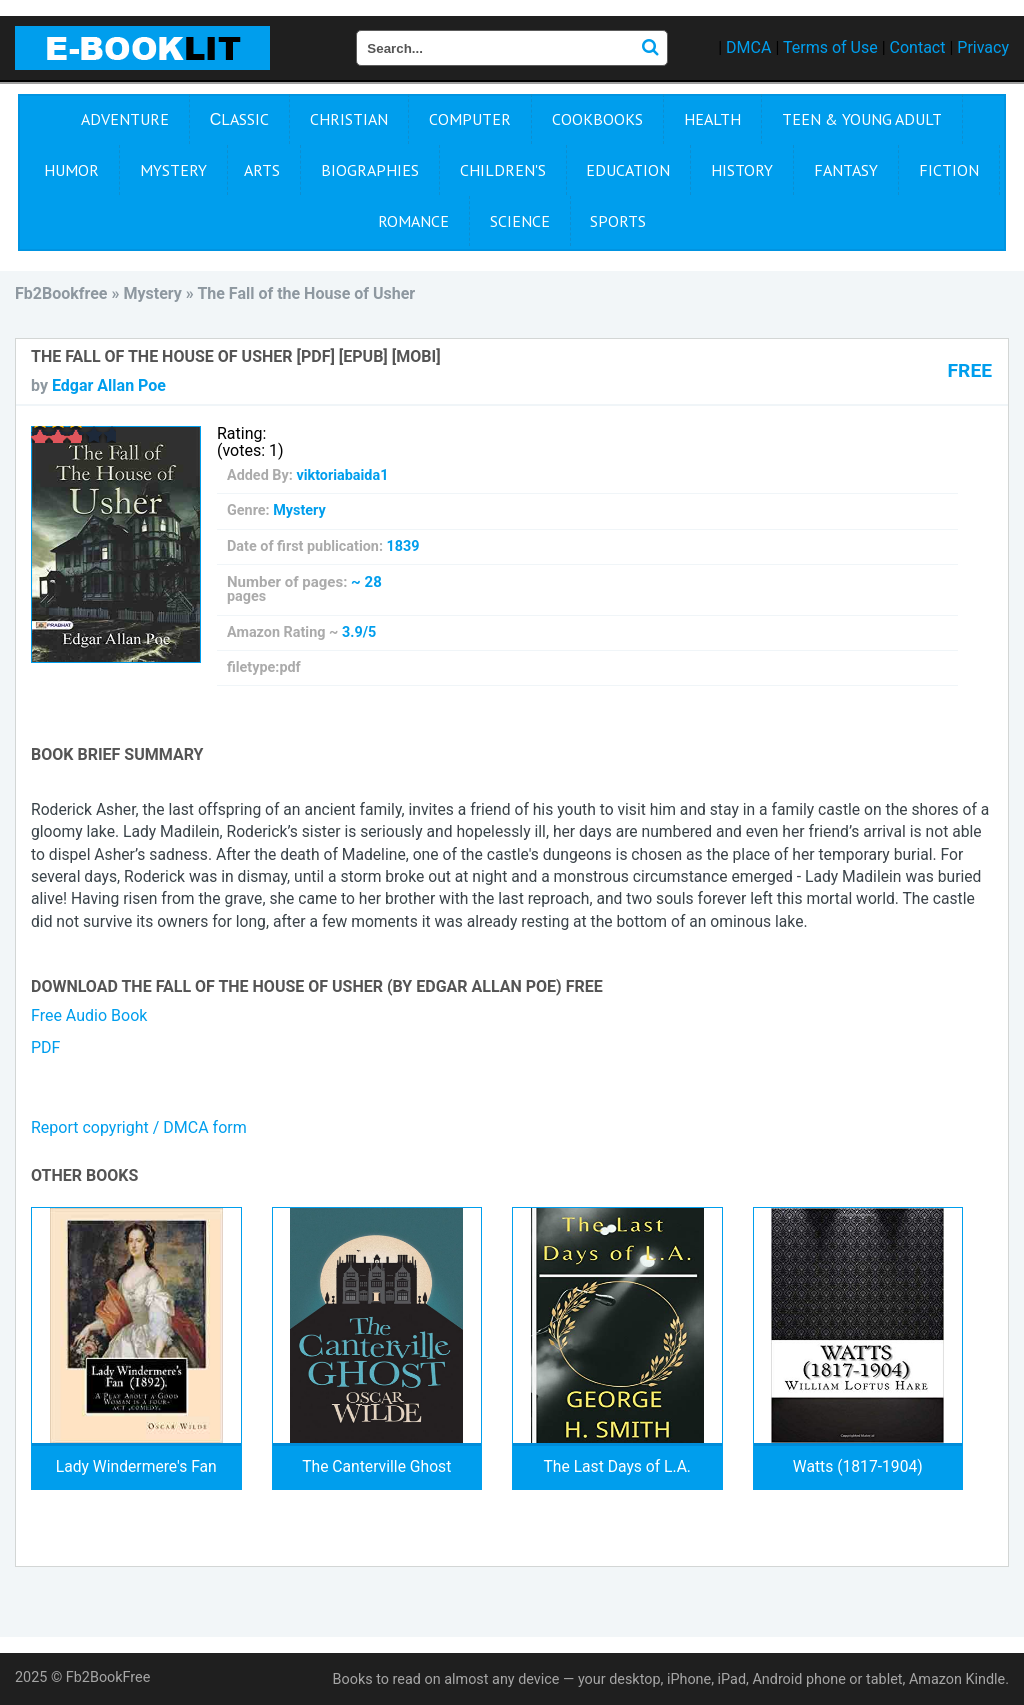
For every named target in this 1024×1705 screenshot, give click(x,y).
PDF (45, 1047)
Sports (618, 221)
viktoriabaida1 (342, 475)
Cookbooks (597, 119)
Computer (470, 119)
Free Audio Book (89, 1015)
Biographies (370, 170)
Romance (413, 221)
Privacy (983, 47)
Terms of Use (830, 47)
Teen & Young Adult (862, 119)
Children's (503, 170)
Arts (262, 170)
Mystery (173, 170)
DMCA (748, 47)
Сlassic (240, 119)
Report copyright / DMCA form (139, 1127)
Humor (71, 170)
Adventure (125, 119)
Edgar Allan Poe (109, 385)
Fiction (949, 170)
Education (628, 170)
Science (520, 221)
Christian (349, 119)
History (742, 170)
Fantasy (846, 170)
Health (712, 119)
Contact (918, 47)
